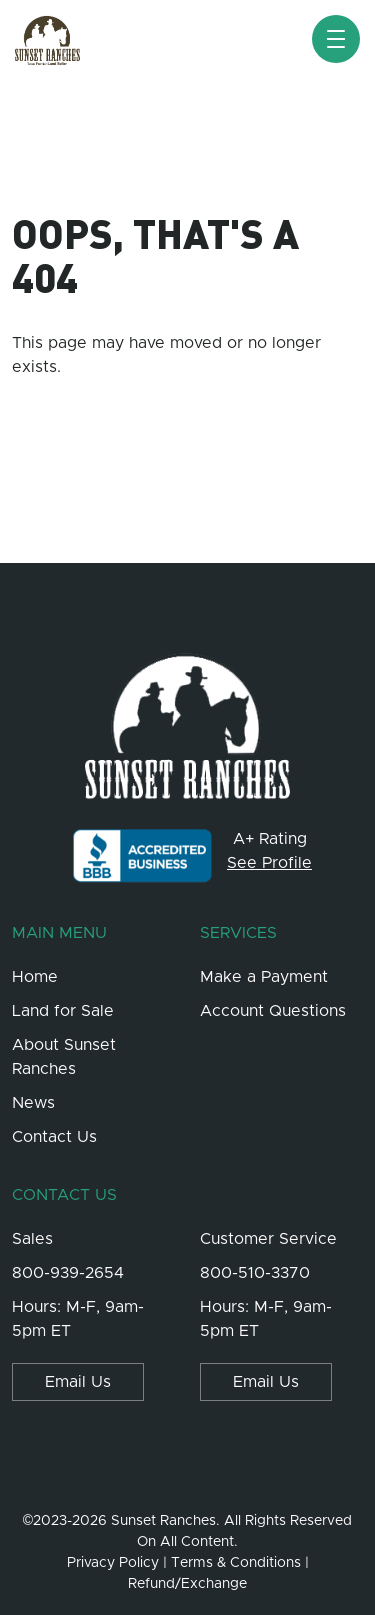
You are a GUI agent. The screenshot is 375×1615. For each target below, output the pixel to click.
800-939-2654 (68, 1273)
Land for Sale (63, 1011)
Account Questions (273, 1011)
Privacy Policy (113, 1563)
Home (35, 977)
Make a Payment (264, 977)
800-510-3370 (255, 1273)
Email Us (78, 1382)
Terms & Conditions (236, 1563)
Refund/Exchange (187, 1584)
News (33, 1103)
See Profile (269, 863)
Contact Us (54, 1137)
